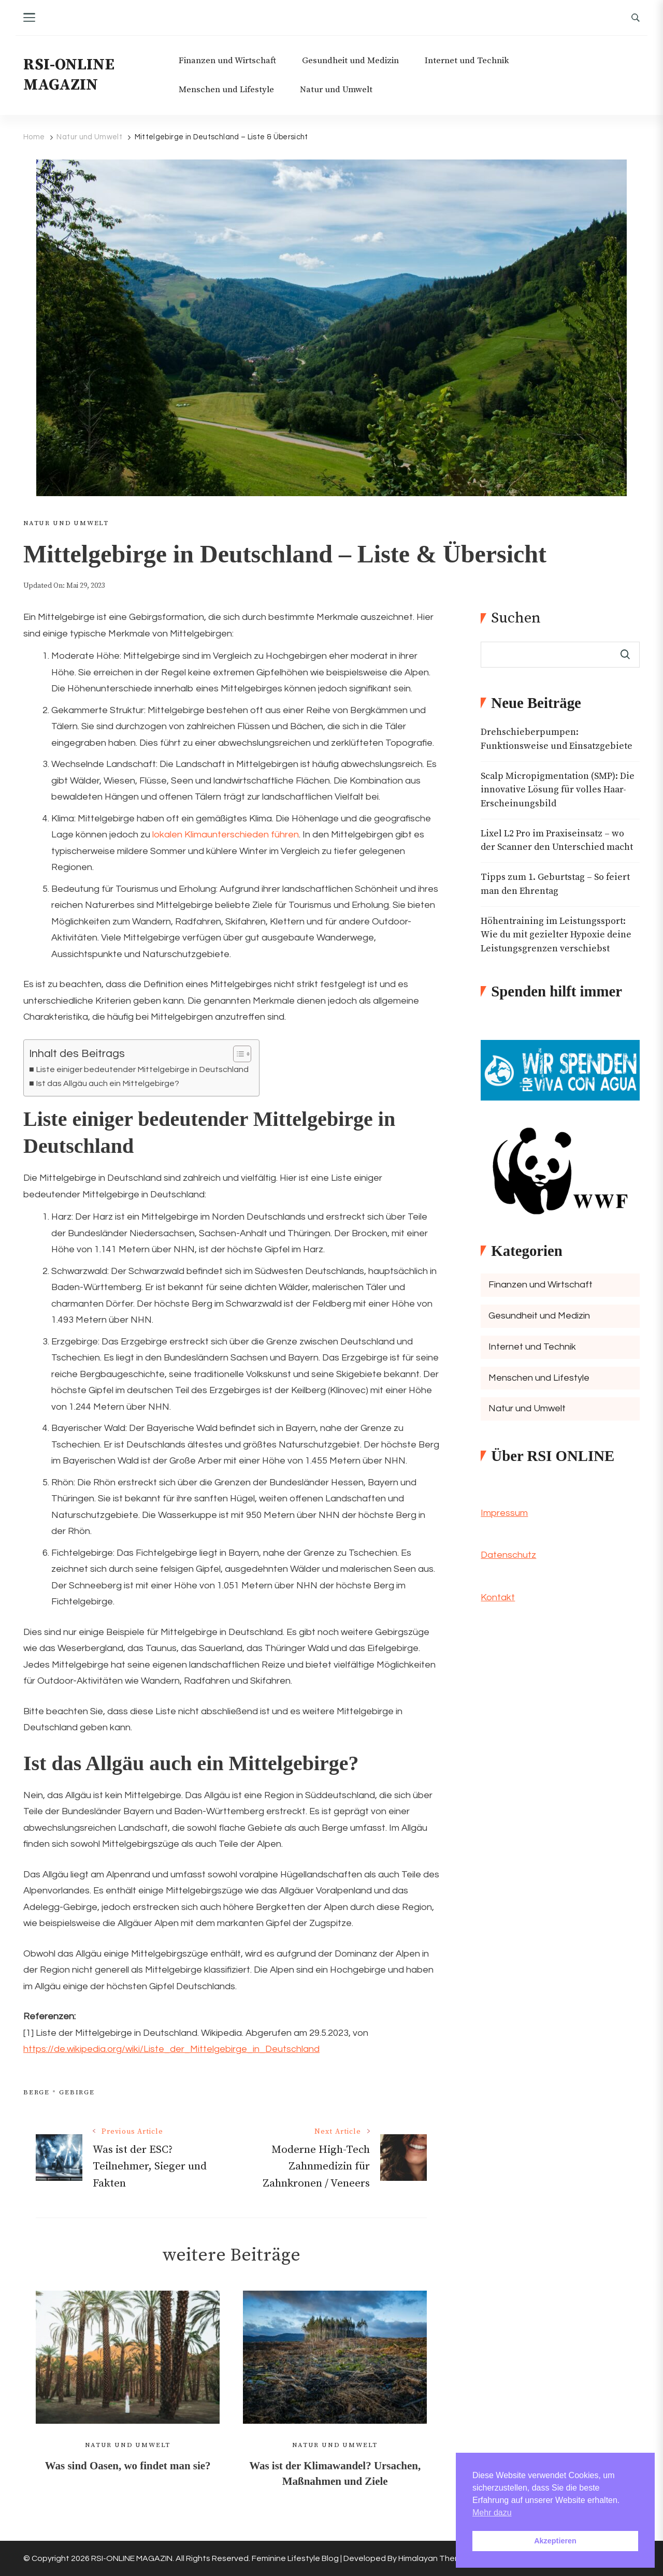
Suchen (516, 618)
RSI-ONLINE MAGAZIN (68, 75)
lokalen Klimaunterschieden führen (225, 835)
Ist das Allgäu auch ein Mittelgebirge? (107, 1083)
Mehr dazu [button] (492, 2512)
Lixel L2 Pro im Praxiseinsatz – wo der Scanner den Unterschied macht (557, 840)
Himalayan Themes (434, 2558)
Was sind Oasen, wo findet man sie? (128, 2465)
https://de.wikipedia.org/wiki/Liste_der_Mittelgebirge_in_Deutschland (171, 2049)
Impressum (504, 1513)
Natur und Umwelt (336, 89)
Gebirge (77, 2092)
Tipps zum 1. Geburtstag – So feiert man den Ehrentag (555, 884)
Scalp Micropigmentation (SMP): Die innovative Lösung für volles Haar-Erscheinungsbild (558, 790)
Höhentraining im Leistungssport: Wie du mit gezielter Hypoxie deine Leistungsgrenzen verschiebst (556, 935)
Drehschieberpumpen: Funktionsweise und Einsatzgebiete (556, 739)
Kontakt (498, 1597)
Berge (36, 2092)
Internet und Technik (467, 60)
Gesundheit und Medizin (350, 60)
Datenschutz (508, 1555)
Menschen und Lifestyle (226, 89)
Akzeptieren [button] (555, 2541)
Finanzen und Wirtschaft (227, 60)
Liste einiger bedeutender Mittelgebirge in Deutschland (142, 1069)
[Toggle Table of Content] (237, 1054)
